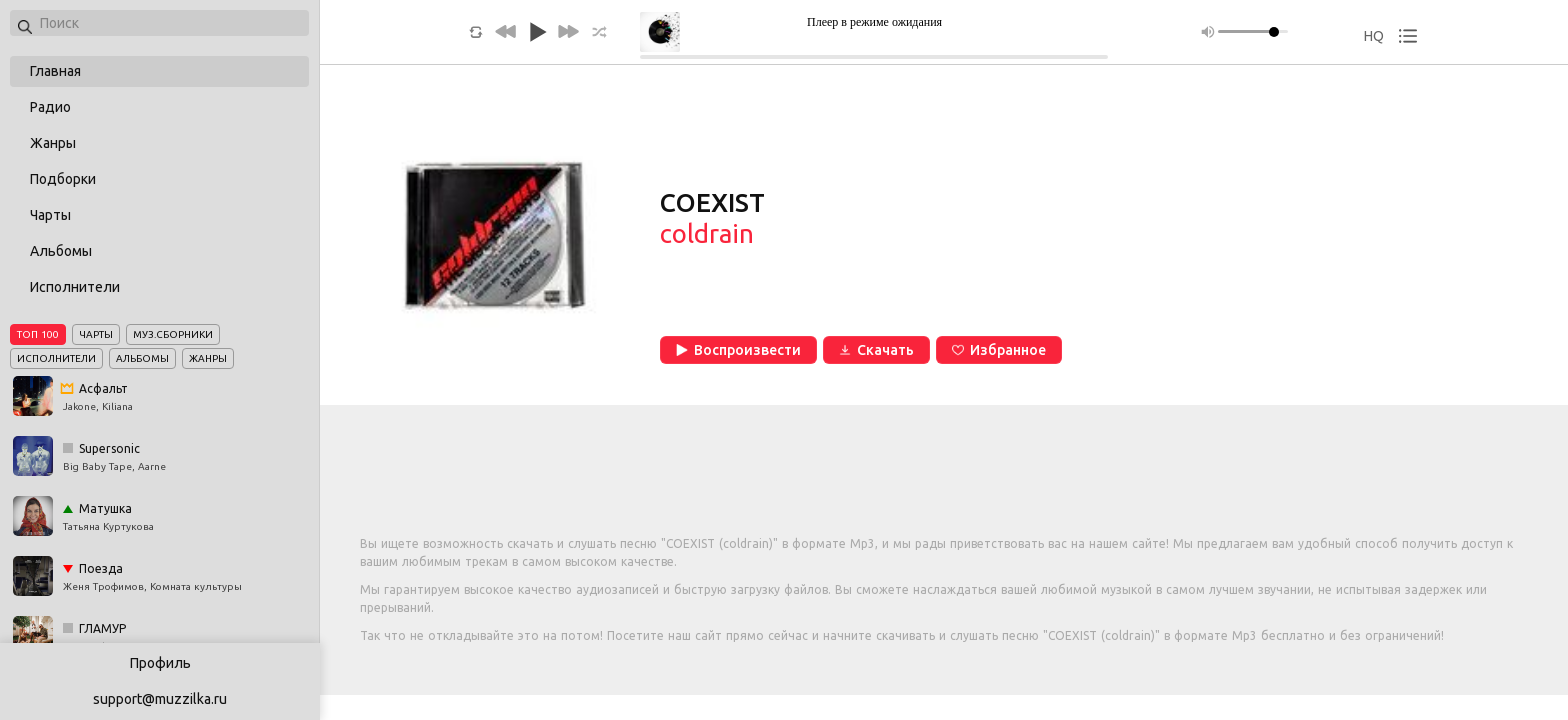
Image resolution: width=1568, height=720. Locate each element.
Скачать (876, 350)
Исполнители (75, 287)
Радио (50, 107)
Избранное (999, 350)
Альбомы (61, 251)
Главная (55, 71)
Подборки (63, 179)
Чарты (50, 215)
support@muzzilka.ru (160, 699)
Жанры (53, 143)
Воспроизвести (738, 350)
